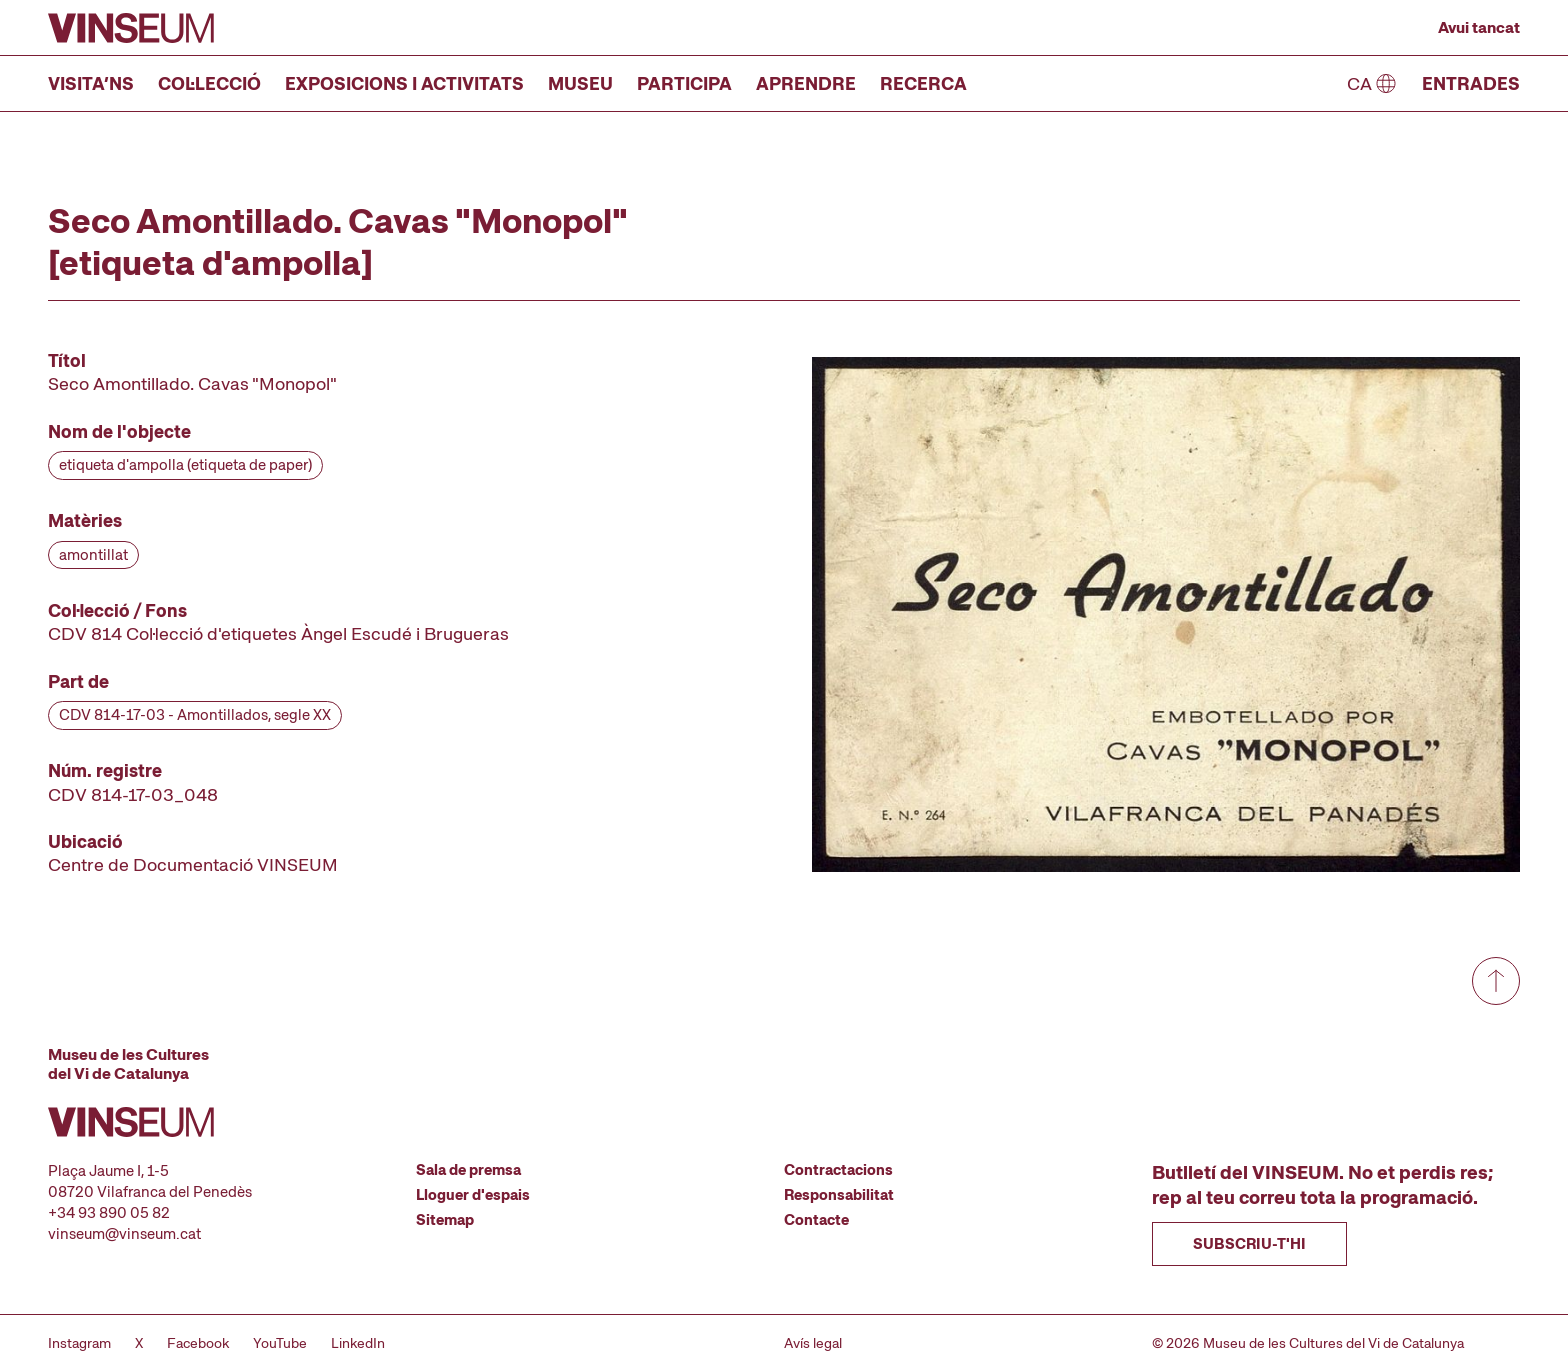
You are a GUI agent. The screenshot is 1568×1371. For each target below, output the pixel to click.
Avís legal (813, 1343)
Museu (580, 83)
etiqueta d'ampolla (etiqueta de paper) (185, 465)
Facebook (198, 1343)
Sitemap (445, 1220)
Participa (684, 83)
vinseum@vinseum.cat (124, 1234)
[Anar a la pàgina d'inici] (131, 28)
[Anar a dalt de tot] (1496, 981)
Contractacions (838, 1170)
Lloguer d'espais (473, 1195)
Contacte (816, 1220)
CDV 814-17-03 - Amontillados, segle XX (195, 715)
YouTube (280, 1343)
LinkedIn (358, 1343)
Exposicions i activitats (404, 83)
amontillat (93, 555)
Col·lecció (209, 83)
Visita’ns (91, 83)
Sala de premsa (468, 1170)
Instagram (79, 1343)
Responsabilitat (839, 1195)
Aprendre (806, 83)
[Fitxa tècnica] (304, 613)
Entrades (1471, 83)
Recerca (923, 83)
